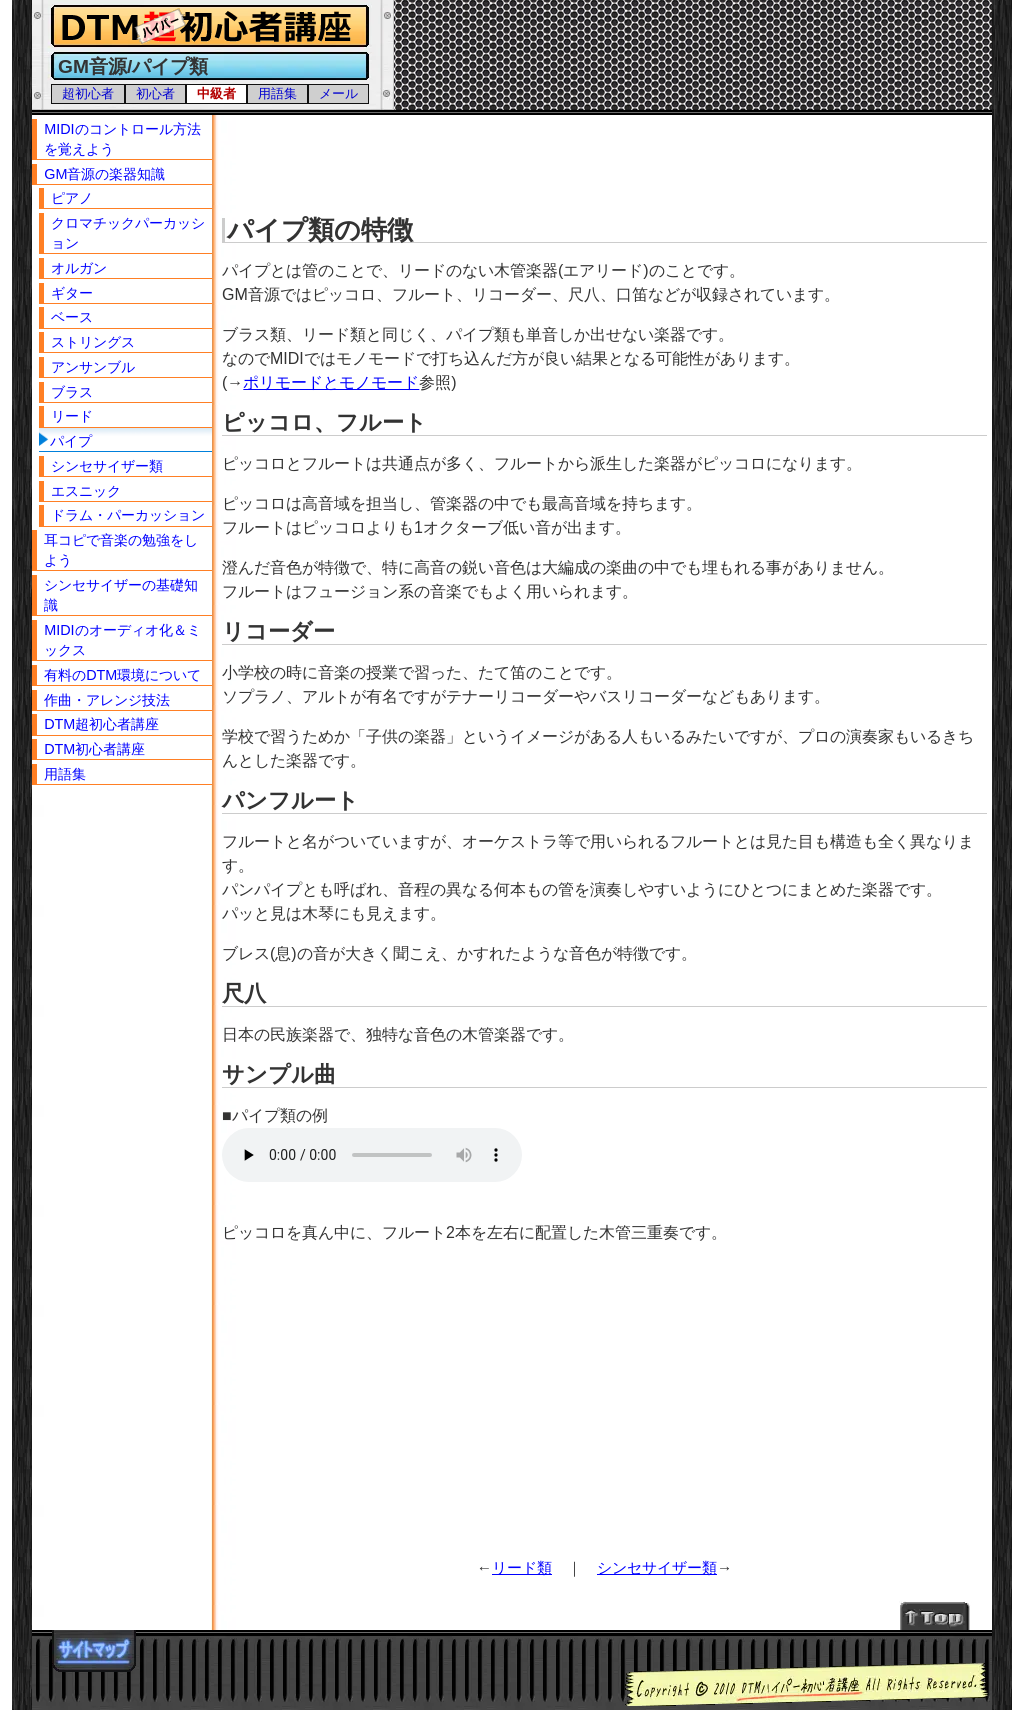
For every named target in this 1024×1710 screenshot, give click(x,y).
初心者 (155, 93)
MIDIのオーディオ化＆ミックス (122, 640)
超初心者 (88, 93)
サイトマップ (94, 1651)
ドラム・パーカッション (128, 515)
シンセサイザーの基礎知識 (121, 595)
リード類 (522, 1567)
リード (72, 416)
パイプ (71, 441)
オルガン (79, 268)
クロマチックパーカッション (128, 233)
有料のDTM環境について (122, 675)
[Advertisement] (607, 160)
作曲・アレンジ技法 (107, 700)
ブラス (72, 392)
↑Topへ (935, 1615)
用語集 (277, 93)
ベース (72, 317)
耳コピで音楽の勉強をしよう (121, 550)
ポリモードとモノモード (331, 382)
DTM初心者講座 (94, 749)
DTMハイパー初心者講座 (207, 26)
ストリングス (93, 342)
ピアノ (72, 198)
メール (338, 93)
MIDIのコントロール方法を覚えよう (122, 139)
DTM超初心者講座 (101, 724)
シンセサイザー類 (657, 1567)
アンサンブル (93, 367)
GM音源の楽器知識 (104, 174)
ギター (72, 293)
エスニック (86, 491)
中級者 (216, 93)
